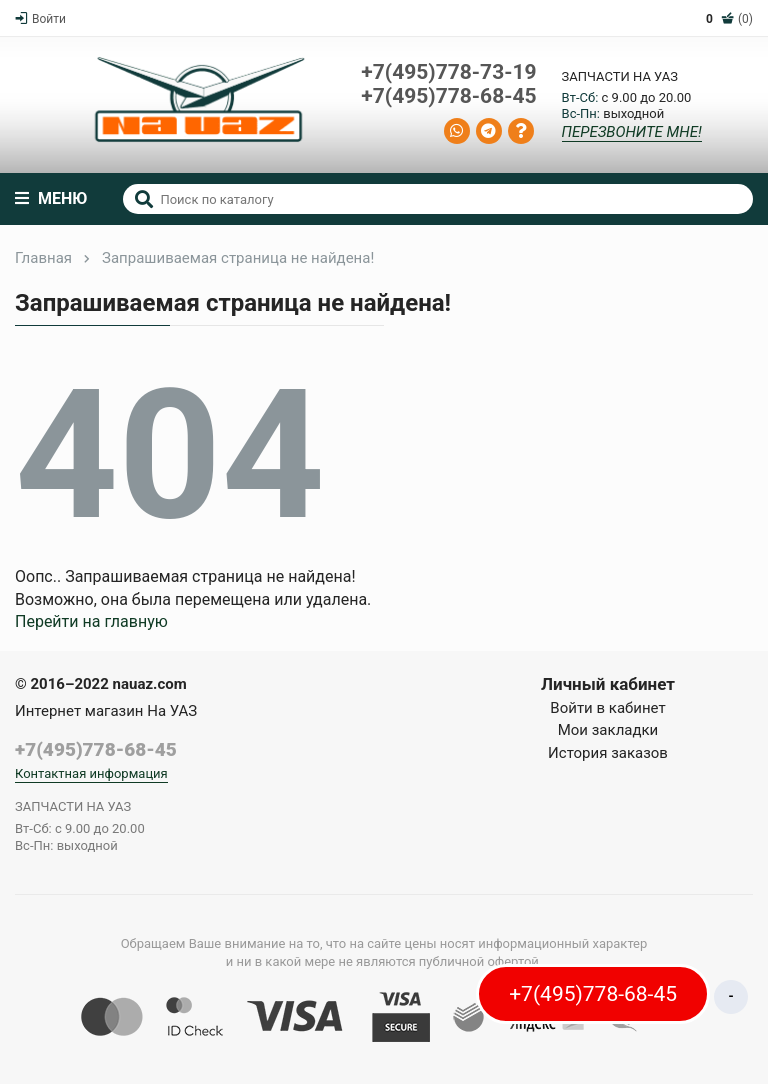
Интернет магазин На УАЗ (106, 711)
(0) (729, 19)
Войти (40, 19)
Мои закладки (608, 730)
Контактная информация (91, 773)
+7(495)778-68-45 (448, 96)
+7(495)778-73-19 (448, 72)
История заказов (608, 753)
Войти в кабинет (607, 708)
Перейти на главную (91, 621)
